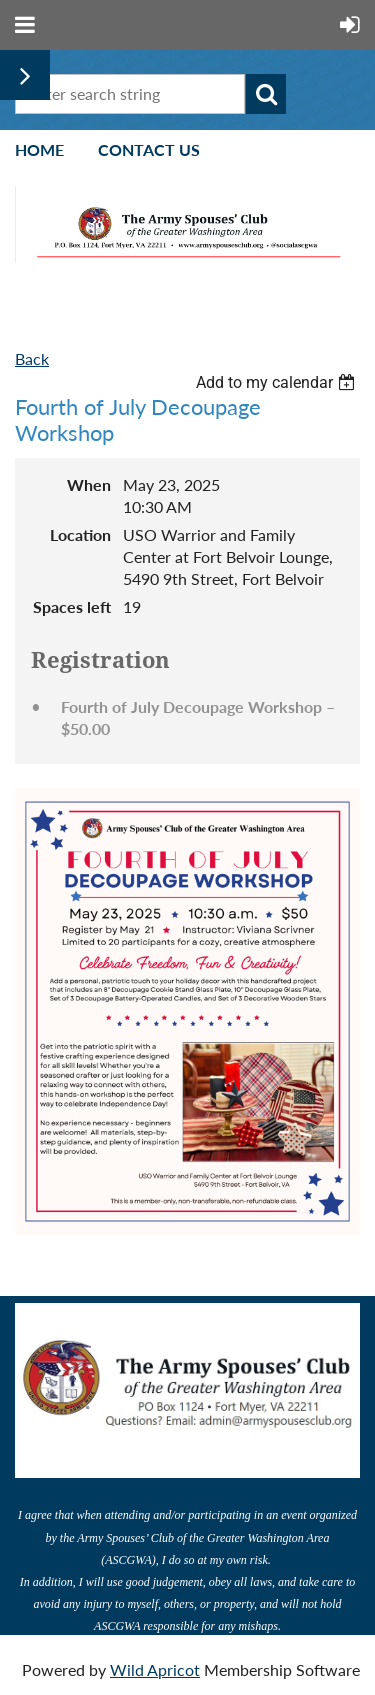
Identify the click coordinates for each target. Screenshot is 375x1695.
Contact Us (149, 149)
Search (266, 94)
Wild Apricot (155, 1669)
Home (39, 149)
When (89, 484)
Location (80, 534)
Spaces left (72, 606)
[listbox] (278, 382)
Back (32, 358)
